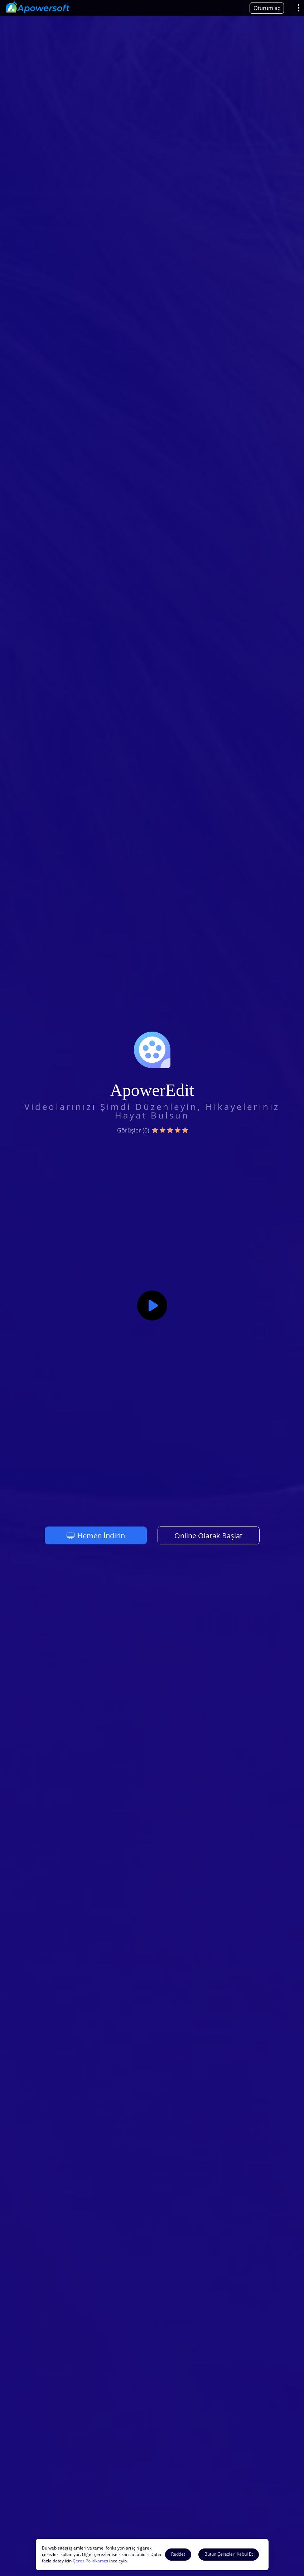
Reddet (178, 2554)
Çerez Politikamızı (91, 2561)
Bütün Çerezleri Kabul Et (228, 2554)
